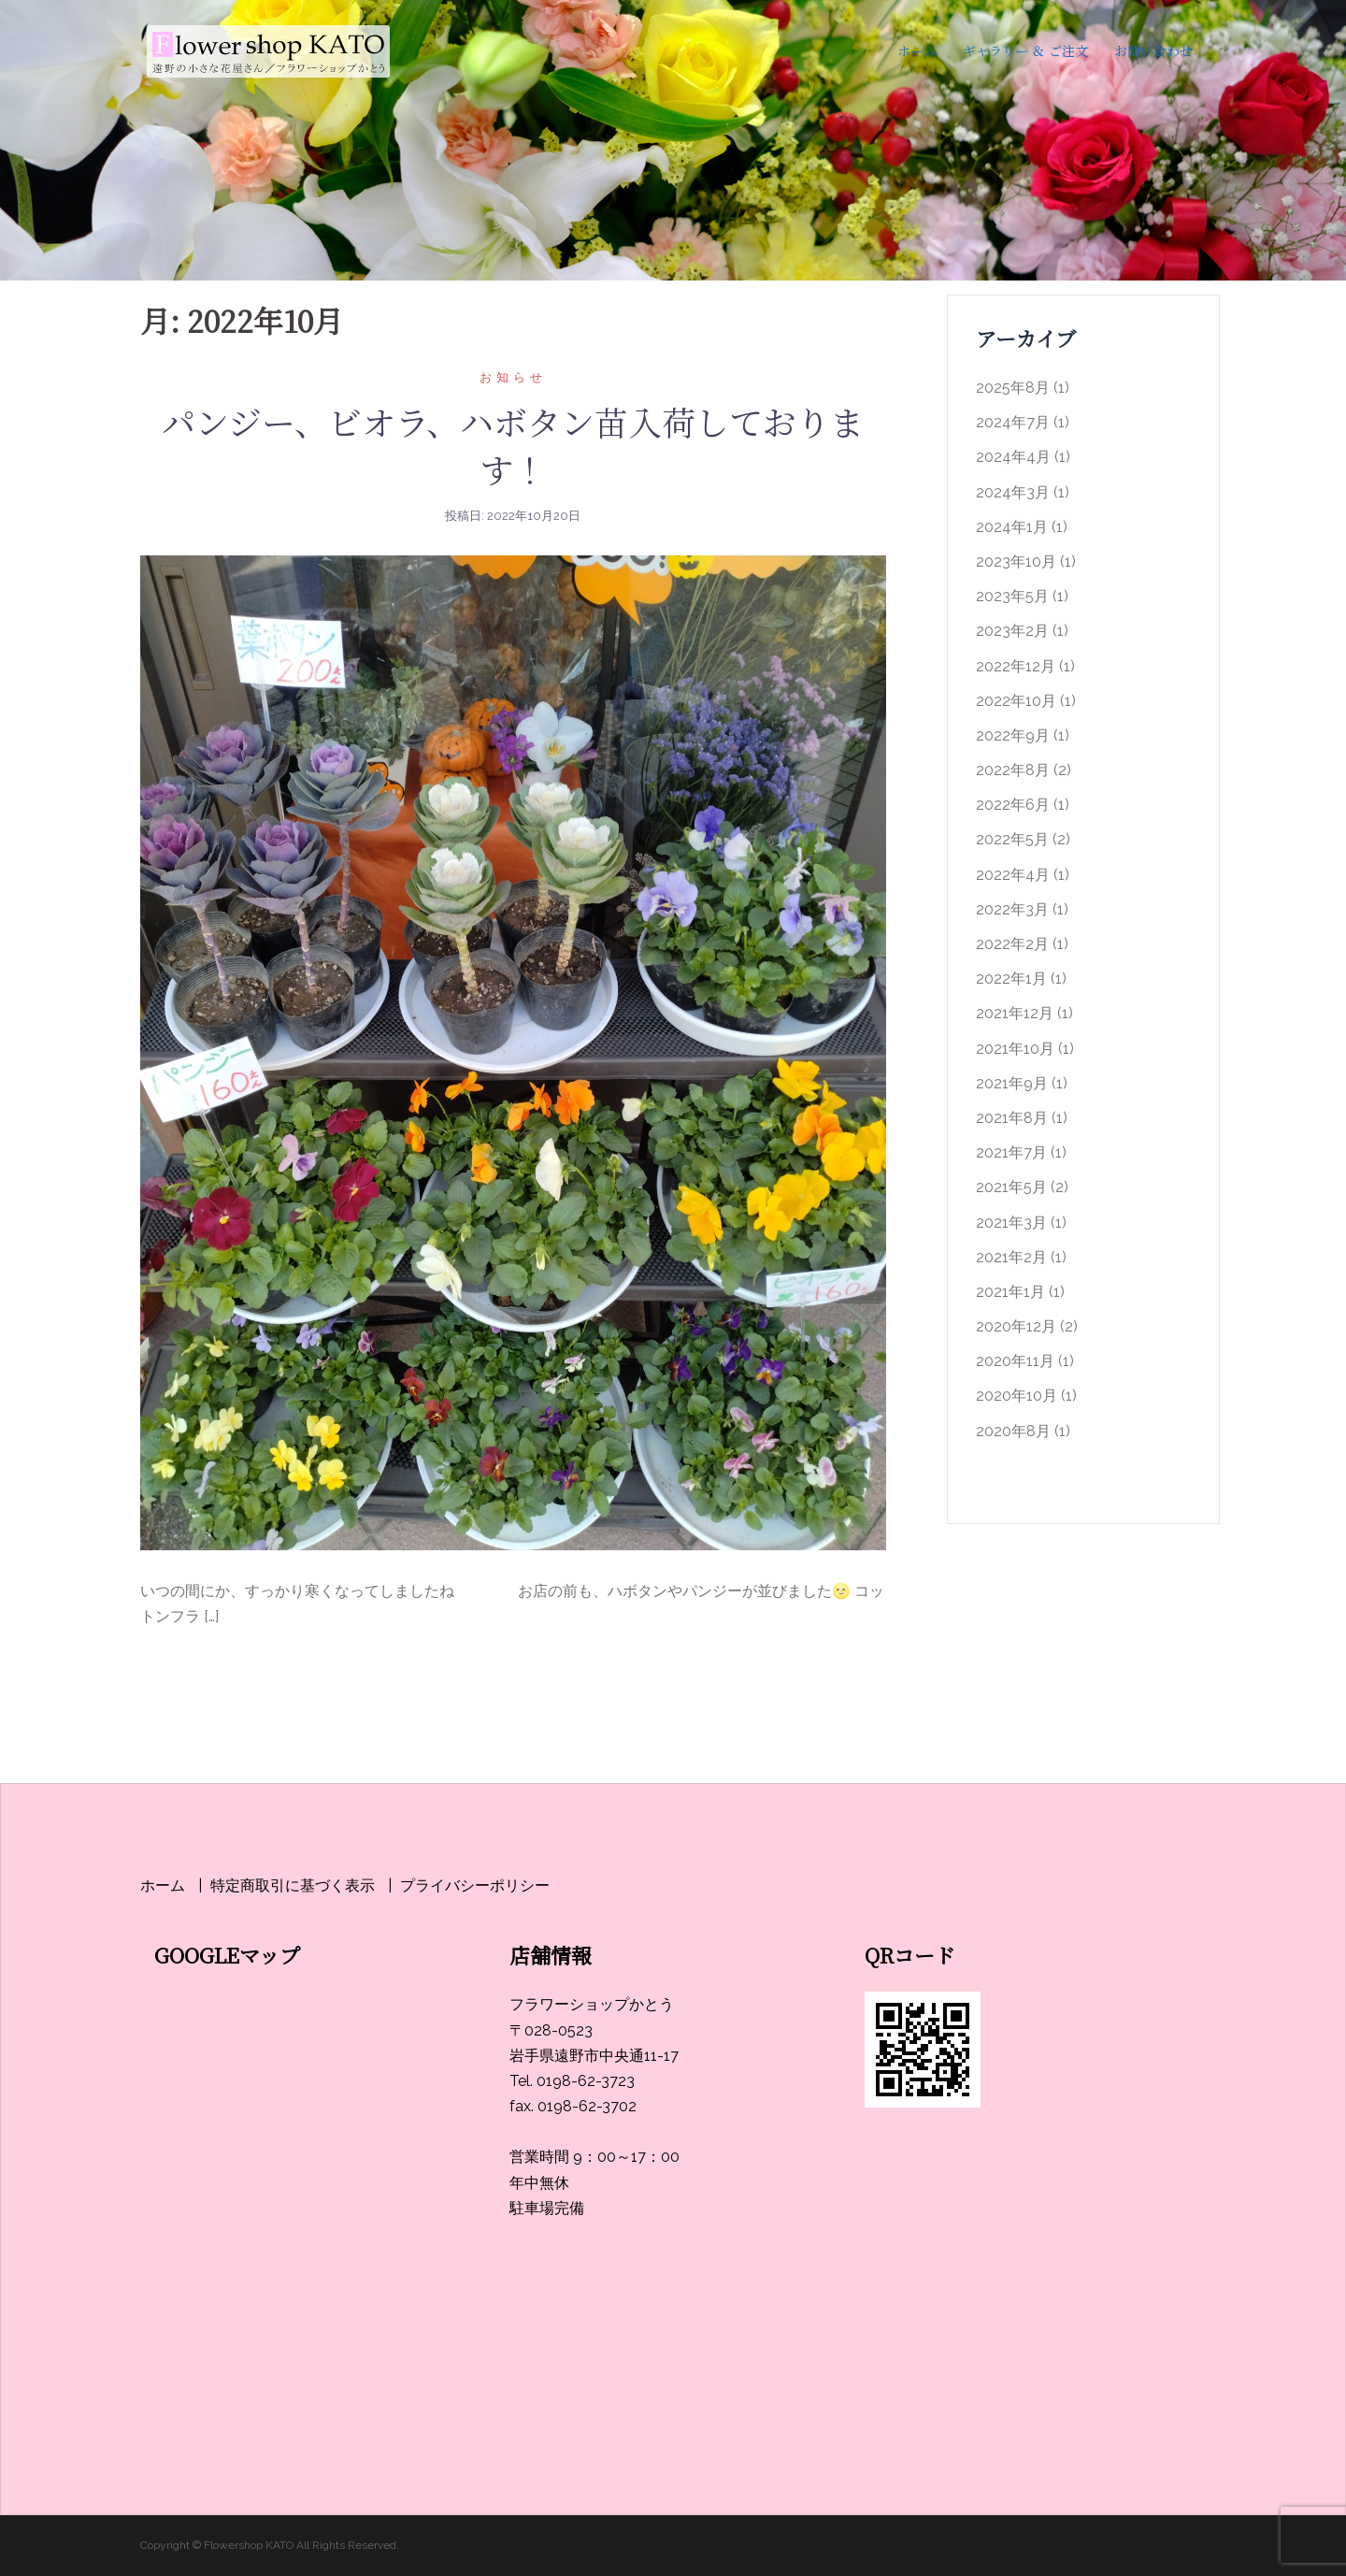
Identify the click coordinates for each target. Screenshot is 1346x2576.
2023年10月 (1016, 561)
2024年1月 (1012, 527)
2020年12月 (1016, 1326)
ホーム (917, 50)
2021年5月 (1011, 1187)
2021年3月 (1011, 1222)
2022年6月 (1013, 804)
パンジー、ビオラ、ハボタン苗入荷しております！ (513, 445)
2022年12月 (1015, 666)
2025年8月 (1013, 387)
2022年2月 (1012, 944)
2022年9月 (1013, 735)
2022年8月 (1013, 770)
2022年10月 (1016, 701)
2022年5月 (1012, 839)
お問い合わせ (1153, 50)
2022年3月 (1012, 909)
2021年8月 (1012, 1118)
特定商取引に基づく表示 (292, 1885)
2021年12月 (1014, 1013)
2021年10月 (1015, 1049)
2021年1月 (1010, 1292)
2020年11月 (1015, 1361)
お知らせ (513, 377)
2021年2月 (1011, 1257)
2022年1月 (1011, 978)
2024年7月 (1013, 422)
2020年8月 (1013, 1431)
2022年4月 (1013, 875)
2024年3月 (1013, 492)
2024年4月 (1013, 457)
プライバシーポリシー (475, 1885)
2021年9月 (1012, 1083)
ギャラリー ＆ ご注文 (1025, 50)
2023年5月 (1012, 596)
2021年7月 (1011, 1152)
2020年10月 (1016, 1395)
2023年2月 (1012, 631)
